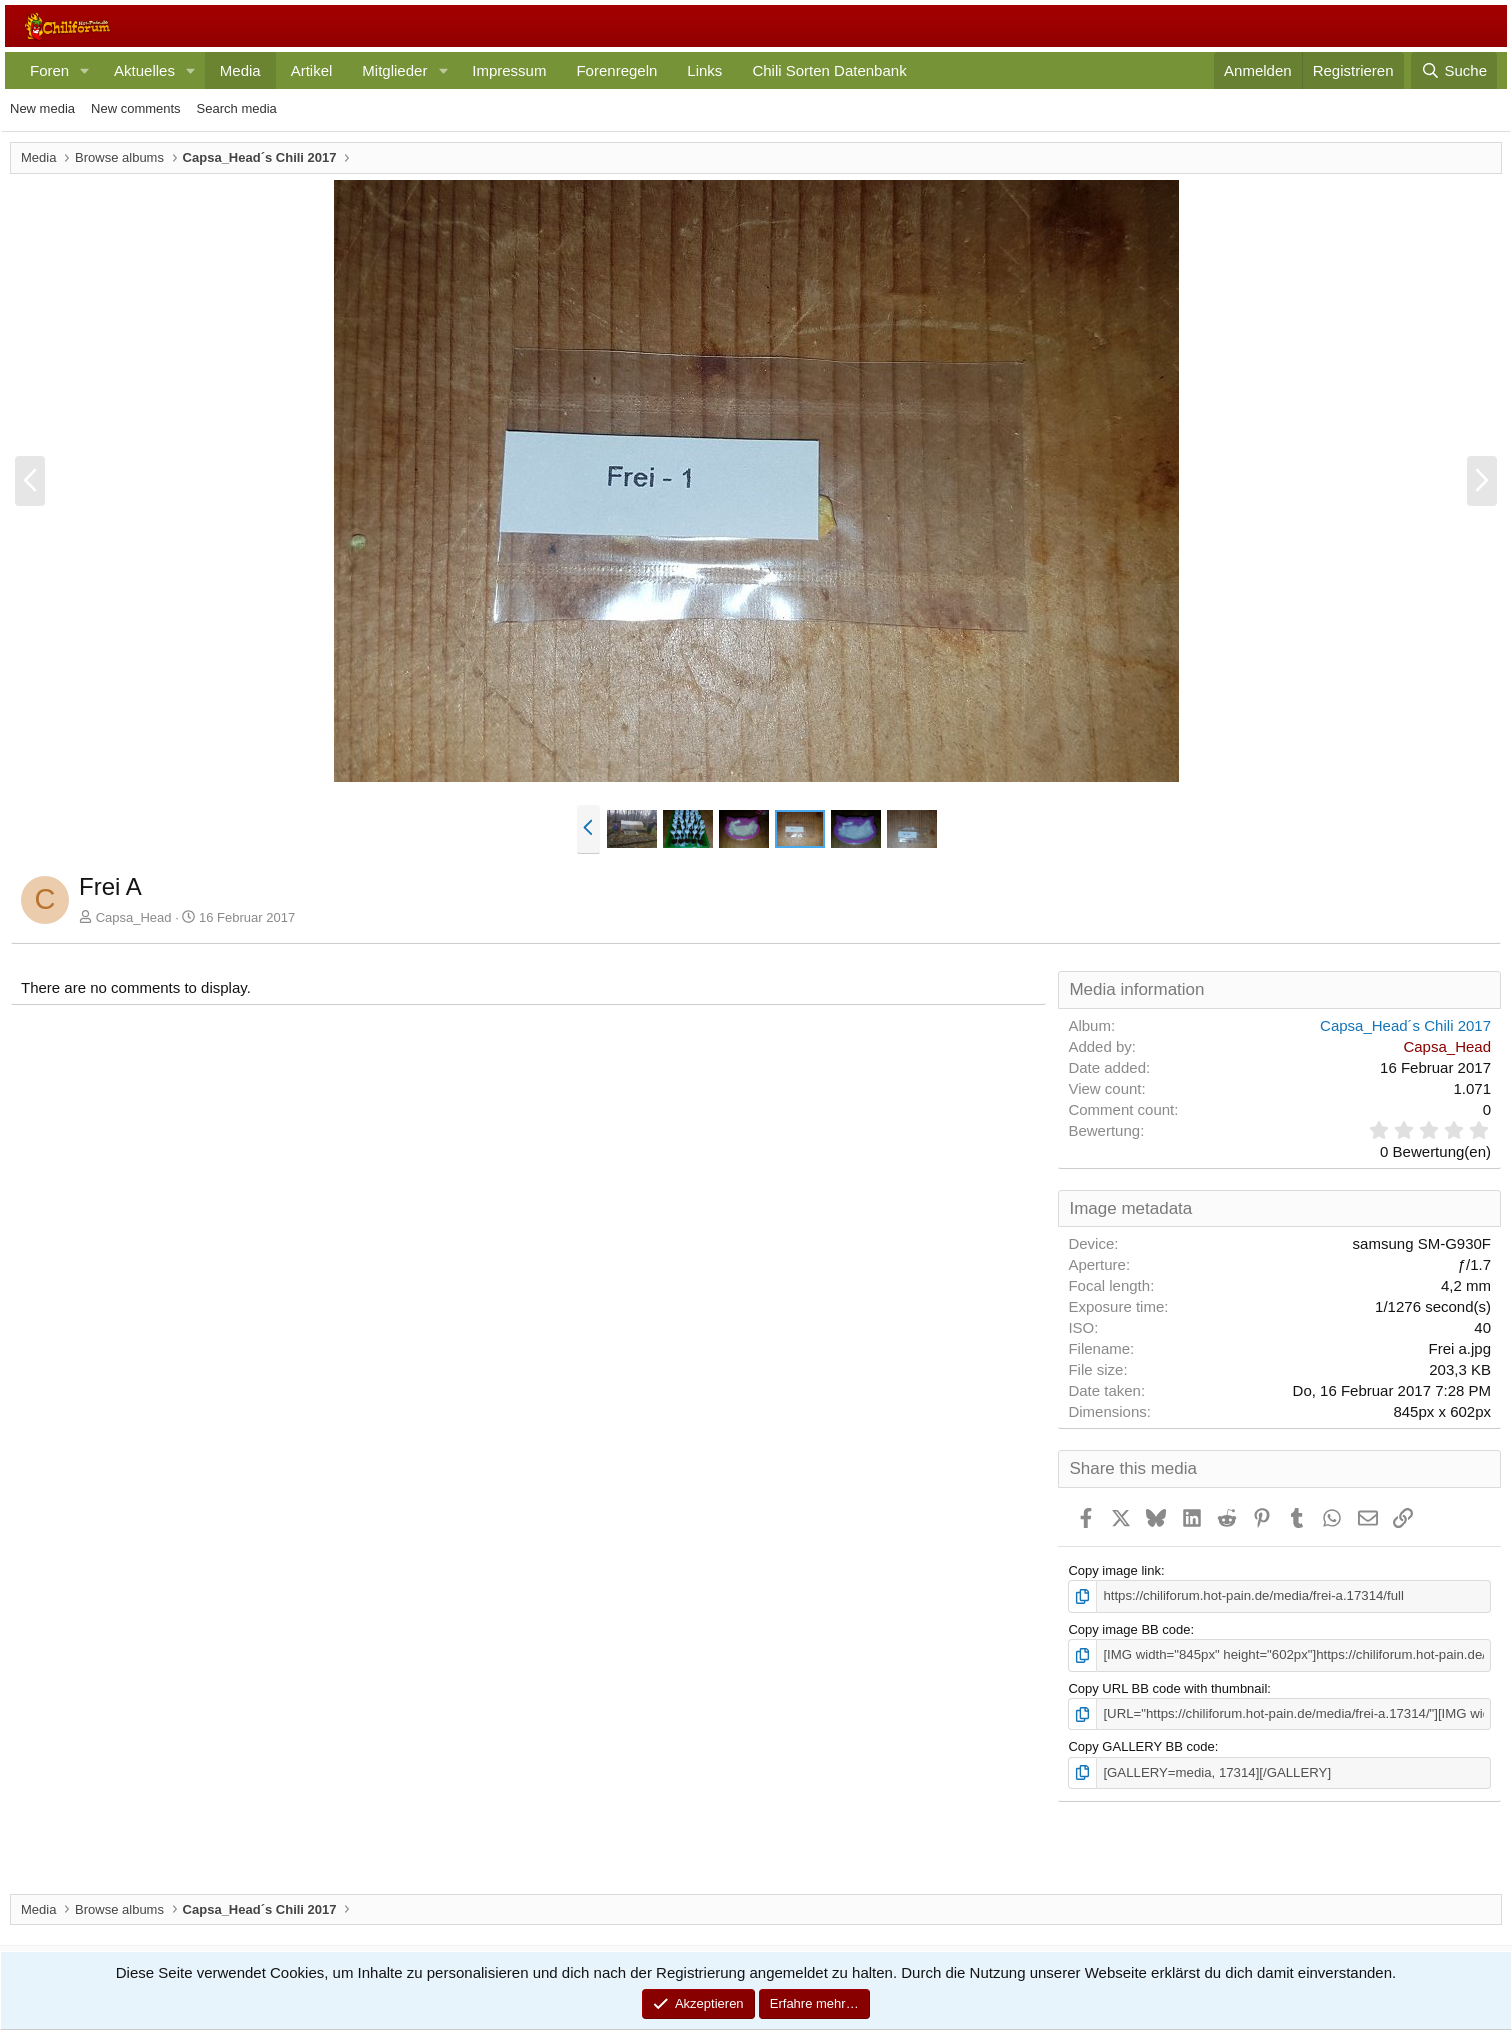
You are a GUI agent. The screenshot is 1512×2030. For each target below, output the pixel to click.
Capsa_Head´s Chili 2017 (1405, 1025)
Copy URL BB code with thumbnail (1167, 1687)
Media (240, 70)
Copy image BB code (1129, 1629)
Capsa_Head (134, 917)
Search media (237, 108)
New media (42, 108)
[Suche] (1454, 70)
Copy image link (1114, 1570)
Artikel (312, 70)
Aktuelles (144, 70)
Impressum (509, 70)
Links (704, 70)
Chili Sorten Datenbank (829, 70)
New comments (136, 108)
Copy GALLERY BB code (1141, 1745)
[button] (85, 70)
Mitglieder (394, 70)
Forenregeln (616, 70)
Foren (49, 70)
